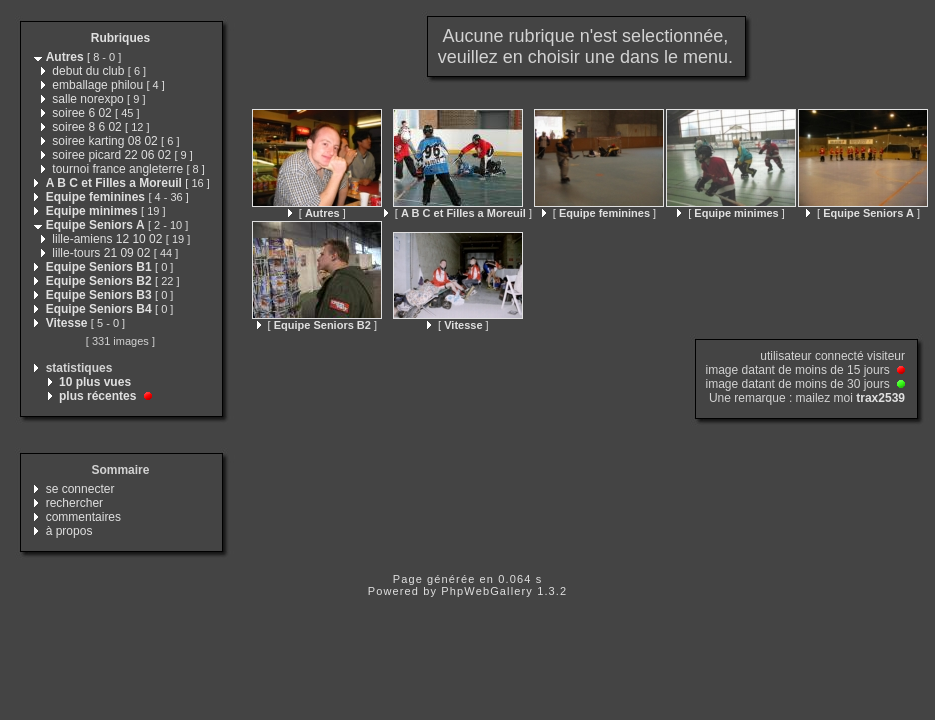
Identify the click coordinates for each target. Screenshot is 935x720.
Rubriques (120, 38)
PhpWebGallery (487, 591)
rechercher (74, 503)
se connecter (80, 489)
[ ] (317, 213)
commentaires (83, 517)
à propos (69, 531)
